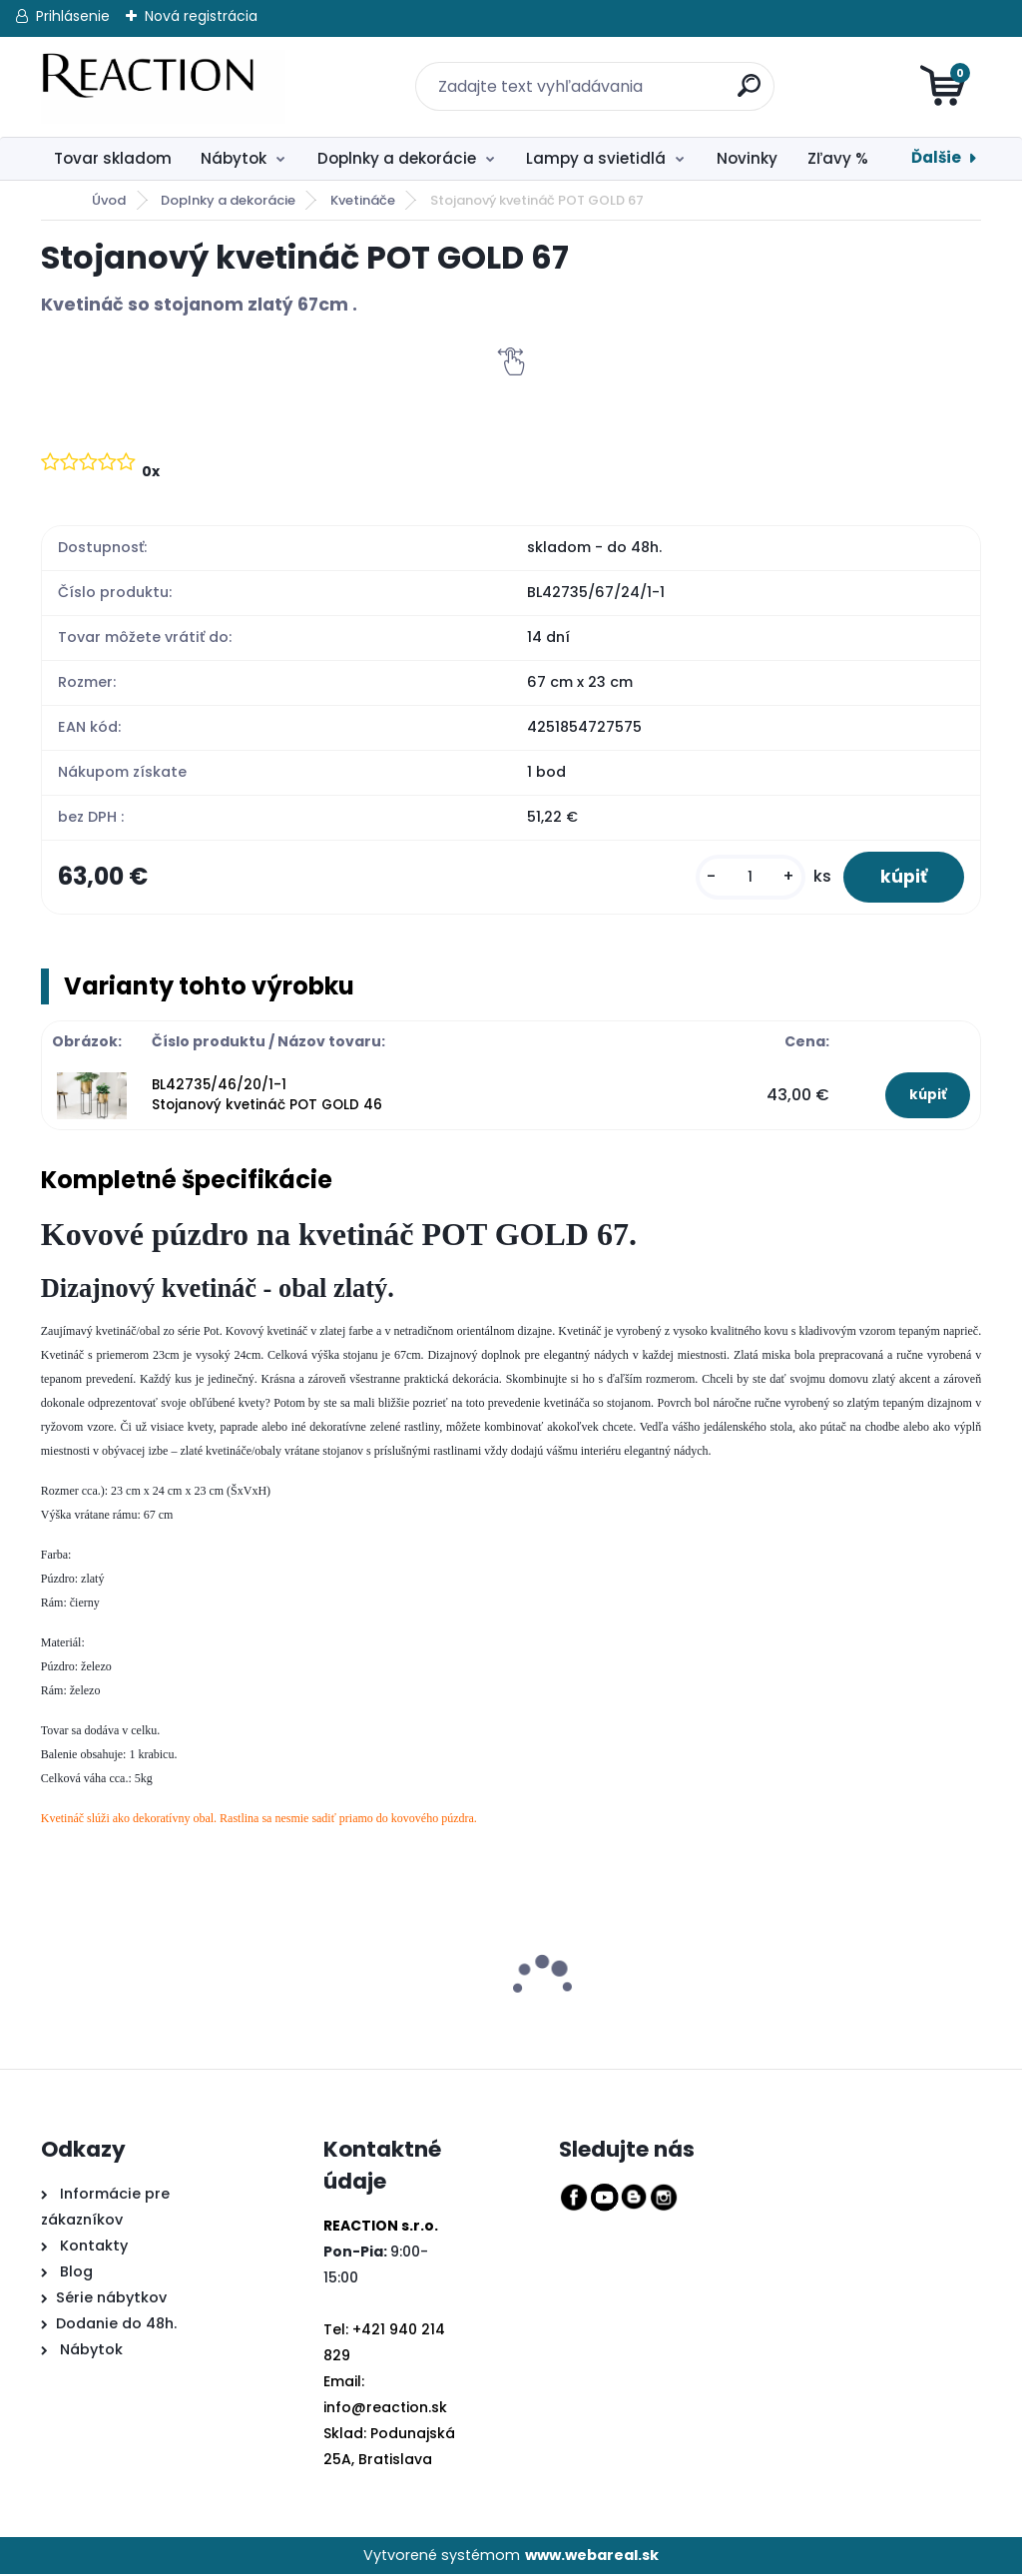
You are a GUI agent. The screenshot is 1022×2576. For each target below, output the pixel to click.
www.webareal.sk (592, 2557)
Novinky (747, 158)
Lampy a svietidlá (596, 158)
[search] (739, 74)
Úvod (109, 200)
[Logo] (163, 87)
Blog (74, 2273)
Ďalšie (936, 157)
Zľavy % (837, 158)
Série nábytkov (111, 2299)
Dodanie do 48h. (116, 2325)
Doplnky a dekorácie (396, 158)
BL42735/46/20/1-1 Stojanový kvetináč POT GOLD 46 (267, 1096)
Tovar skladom (113, 158)
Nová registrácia (201, 16)
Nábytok (233, 158)
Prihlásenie (73, 16)
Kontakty (94, 2247)
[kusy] (744, 878)
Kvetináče (362, 200)
